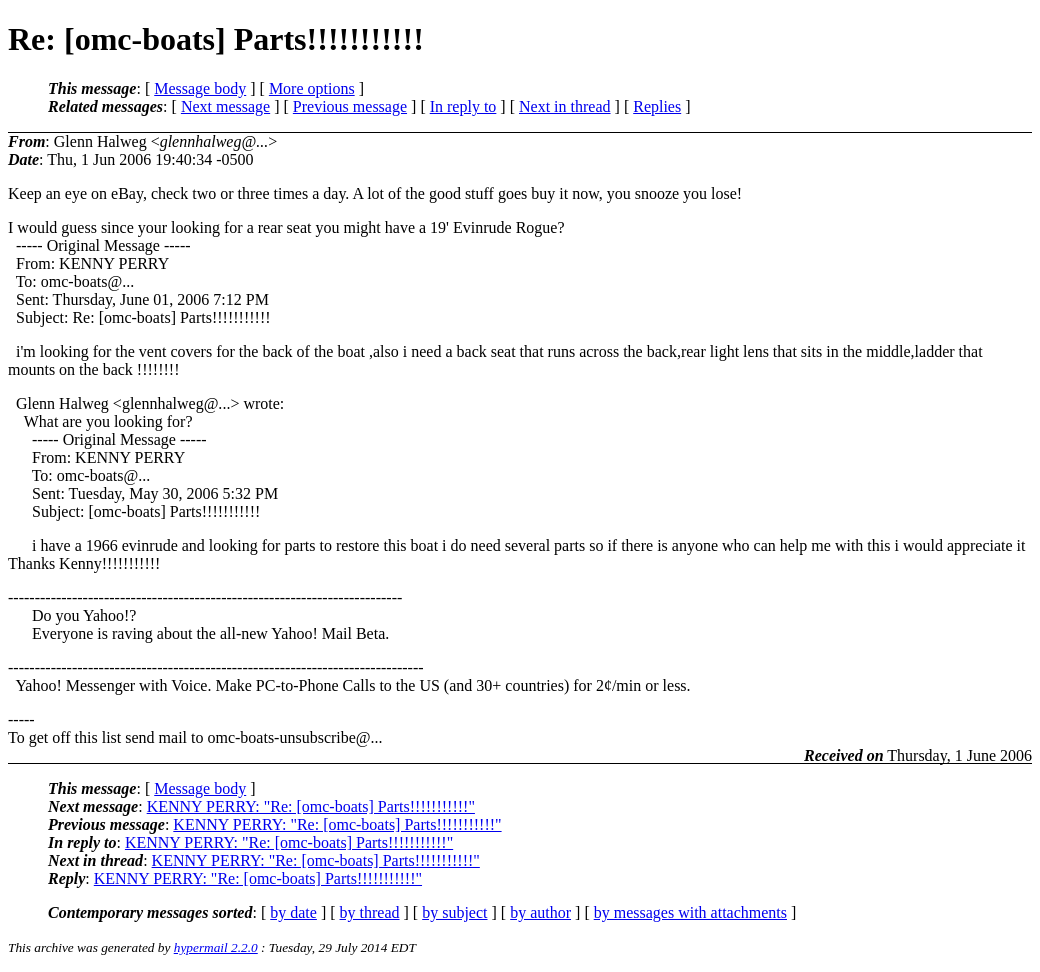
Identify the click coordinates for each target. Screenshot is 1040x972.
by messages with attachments (690, 912)
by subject (454, 912)
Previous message (350, 106)
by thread (370, 912)
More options (312, 88)
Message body (200, 88)
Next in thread (565, 106)
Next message (225, 106)
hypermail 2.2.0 (216, 947)
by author (540, 912)
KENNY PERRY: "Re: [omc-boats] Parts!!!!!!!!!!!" (311, 806)
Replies (657, 106)
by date (293, 912)
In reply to (463, 106)
